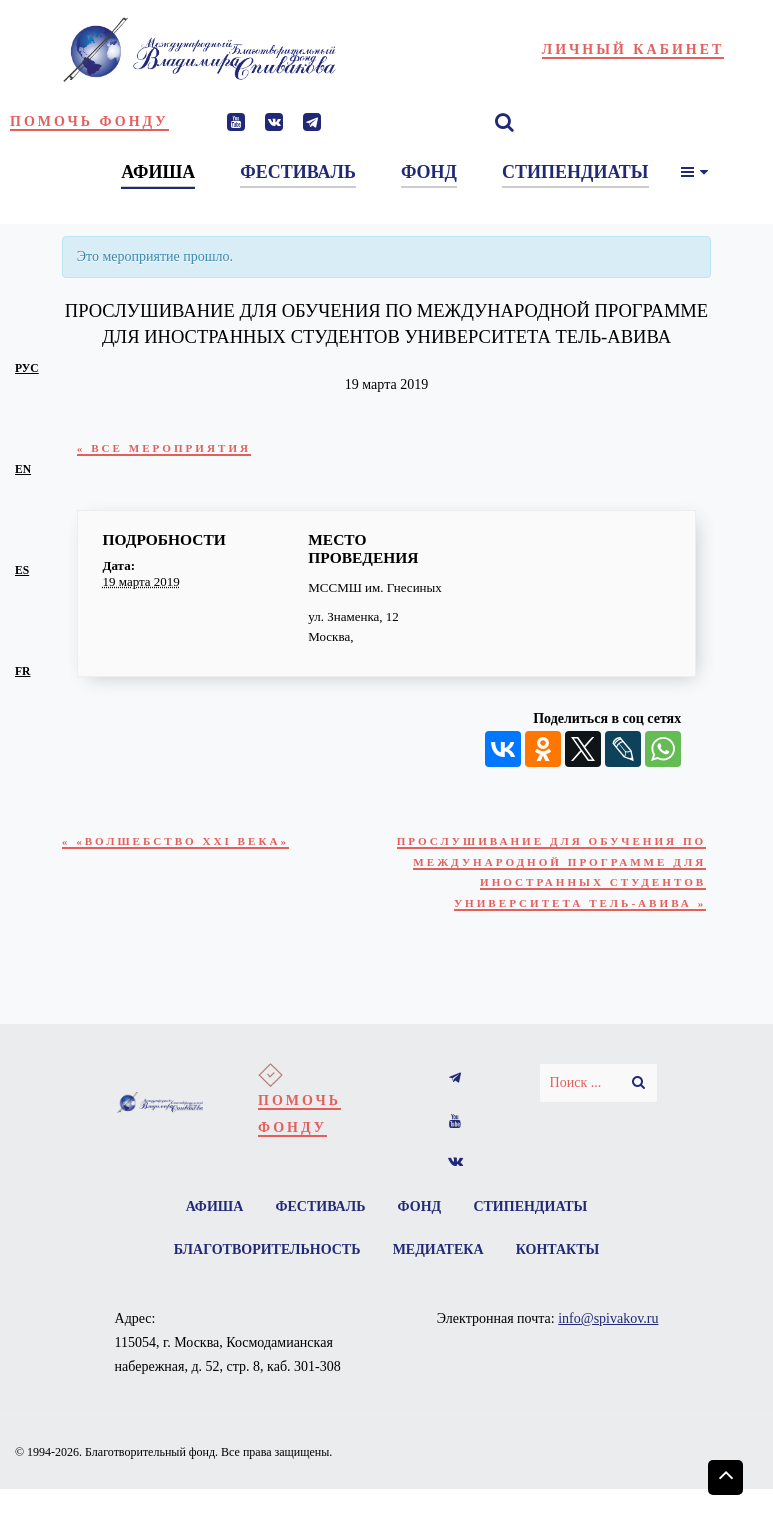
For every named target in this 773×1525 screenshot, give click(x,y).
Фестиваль (320, 1210)
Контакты (559, 1254)
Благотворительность (265, 1254)
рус (27, 368)
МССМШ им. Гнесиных (375, 587)
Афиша (213, 1210)
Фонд (420, 1210)
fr (22, 671)
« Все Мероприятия (167, 448)
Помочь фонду (89, 121)
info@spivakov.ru (608, 1323)
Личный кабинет (633, 49)
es (22, 570)
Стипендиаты (532, 1210)
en (23, 469)
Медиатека (438, 1254)
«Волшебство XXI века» (179, 841)
